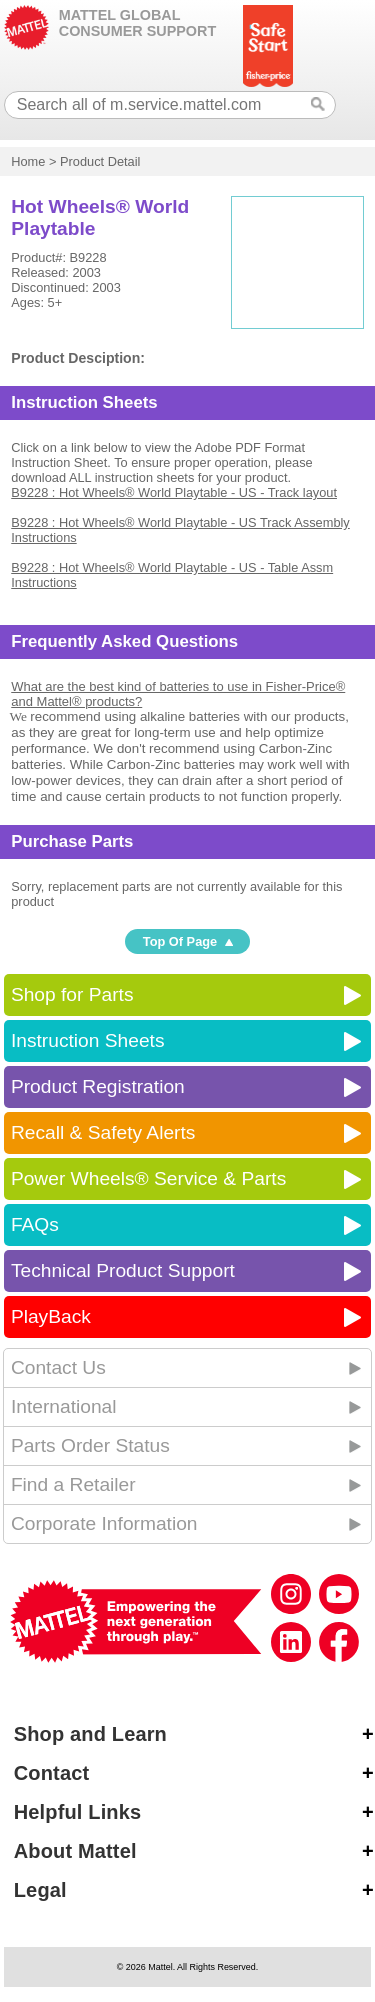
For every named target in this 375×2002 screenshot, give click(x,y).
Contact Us (58, 1367)
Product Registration (98, 1086)
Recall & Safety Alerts (103, 1132)
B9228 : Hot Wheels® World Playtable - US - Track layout (174, 492)
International (64, 1406)
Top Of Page (180, 941)
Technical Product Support (123, 1270)
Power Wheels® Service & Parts (148, 1178)
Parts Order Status (90, 1445)
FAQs (35, 1224)
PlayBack (51, 1316)
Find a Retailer (73, 1484)
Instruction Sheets (88, 1040)
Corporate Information (104, 1523)
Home (28, 161)
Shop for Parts (72, 994)
